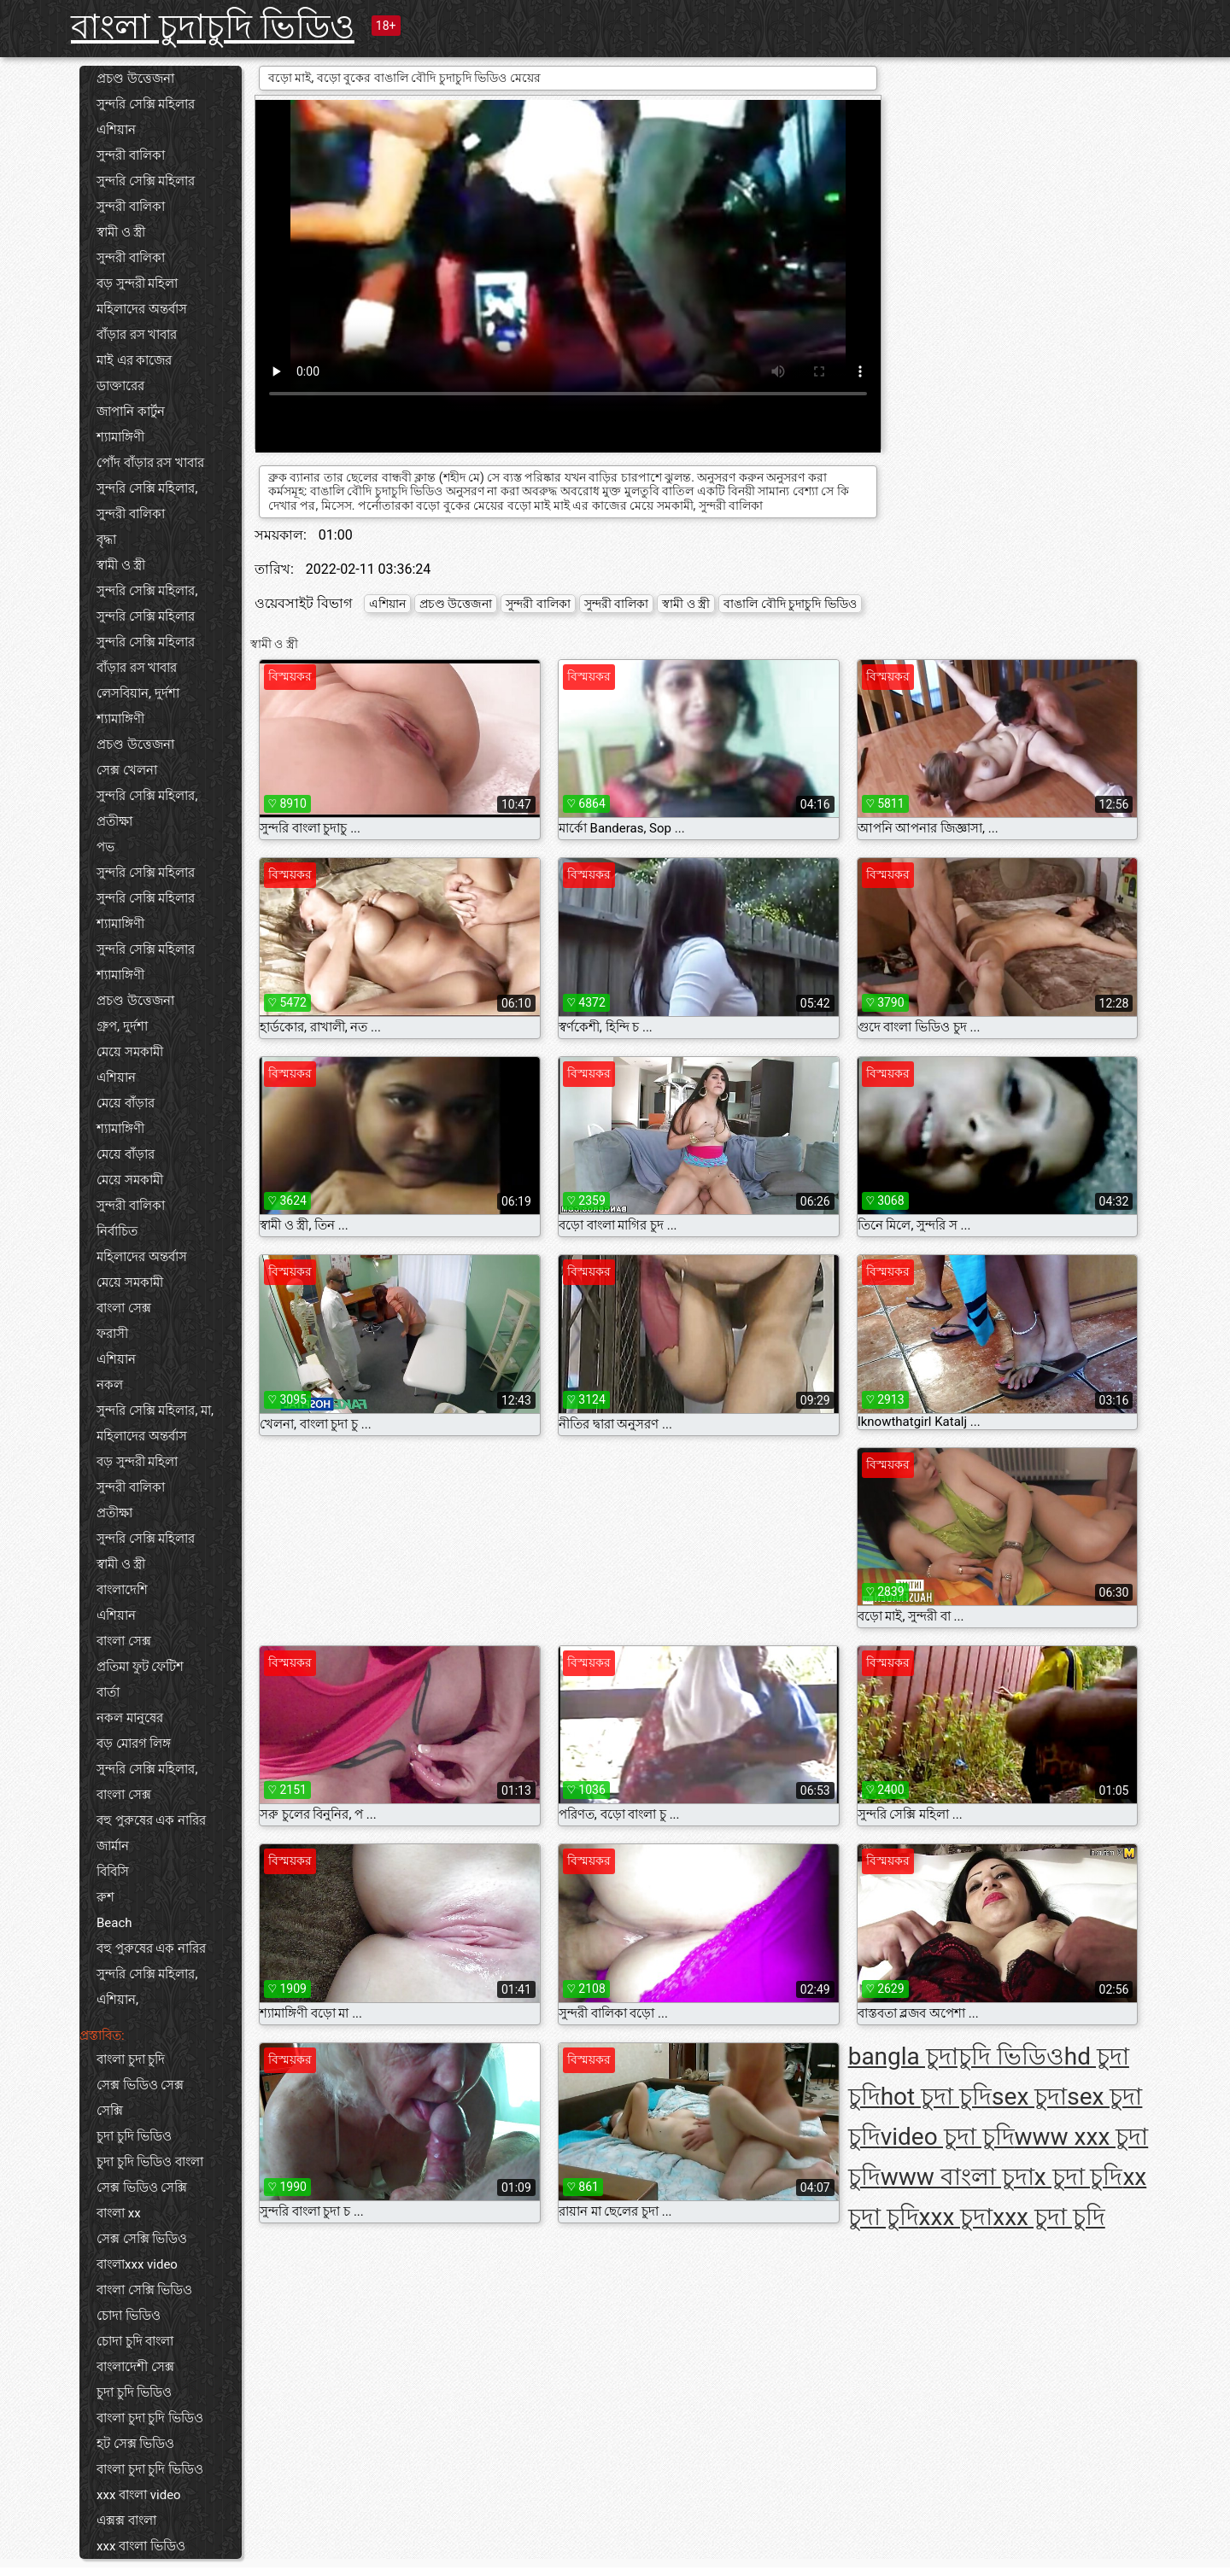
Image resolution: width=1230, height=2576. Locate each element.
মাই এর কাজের (134, 360)
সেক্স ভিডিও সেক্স (140, 2085)
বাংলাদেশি (122, 1590)
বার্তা (108, 1692)
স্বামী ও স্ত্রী (121, 232)
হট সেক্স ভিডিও (135, 2443)
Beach (114, 1923)
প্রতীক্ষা (114, 821)
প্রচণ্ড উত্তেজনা (135, 78)
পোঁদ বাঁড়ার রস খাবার (150, 462)
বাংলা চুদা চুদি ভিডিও (150, 2418)
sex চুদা (1029, 2096)
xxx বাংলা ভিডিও (141, 2546)
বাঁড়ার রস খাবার (137, 334)
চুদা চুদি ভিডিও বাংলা (150, 2162)
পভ (105, 847)
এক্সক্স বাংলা (126, 2520)
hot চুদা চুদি (936, 2096)
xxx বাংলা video (139, 2495)
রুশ (105, 1897)
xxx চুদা (956, 2217)
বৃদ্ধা (106, 539)
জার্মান (113, 1846)
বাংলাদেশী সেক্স (135, 2366)
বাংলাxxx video (137, 2264)
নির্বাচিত (117, 1231)
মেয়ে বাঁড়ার (126, 1103)
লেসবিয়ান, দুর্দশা (138, 693)
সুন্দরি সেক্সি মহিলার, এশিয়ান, (147, 1986)
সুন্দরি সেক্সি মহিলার (146, 104)
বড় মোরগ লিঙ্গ (134, 1743)
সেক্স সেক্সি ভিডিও (142, 2238)
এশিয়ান (116, 129)
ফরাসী (112, 1333)
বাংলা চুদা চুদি (131, 2059)
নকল (110, 1385)
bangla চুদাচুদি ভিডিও (956, 2056)
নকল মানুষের (130, 1718)
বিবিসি (113, 1871)
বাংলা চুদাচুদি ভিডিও (212, 27)
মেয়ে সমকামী (130, 1052)
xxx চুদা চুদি (1049, 2217)
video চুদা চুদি (948, 2137)
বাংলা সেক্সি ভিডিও (144, 2290)
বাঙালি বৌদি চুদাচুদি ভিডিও (789, 603)
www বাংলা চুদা (957, 2177)
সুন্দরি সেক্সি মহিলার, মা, (155, 1410)
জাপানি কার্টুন (131, 411)
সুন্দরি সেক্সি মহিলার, (147, 488)
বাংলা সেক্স (124, 1308)
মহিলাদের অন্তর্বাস (142, 309)
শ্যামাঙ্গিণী (120, 437)
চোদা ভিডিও (129, 2315)
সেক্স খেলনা (127, 770)
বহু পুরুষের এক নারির (151, 1820)
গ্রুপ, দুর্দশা (122, 1026)
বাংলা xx (119, 2213)
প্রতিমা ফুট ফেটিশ (140, 1666)
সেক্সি (110, 2110)
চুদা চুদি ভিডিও (134, 2136)
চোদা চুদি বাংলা (135, 2341)
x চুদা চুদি (1078, 2177)
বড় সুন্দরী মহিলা (137, 283)
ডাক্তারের (120, 386)
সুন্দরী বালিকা (131, 155)
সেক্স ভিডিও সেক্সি (142, 2187)
